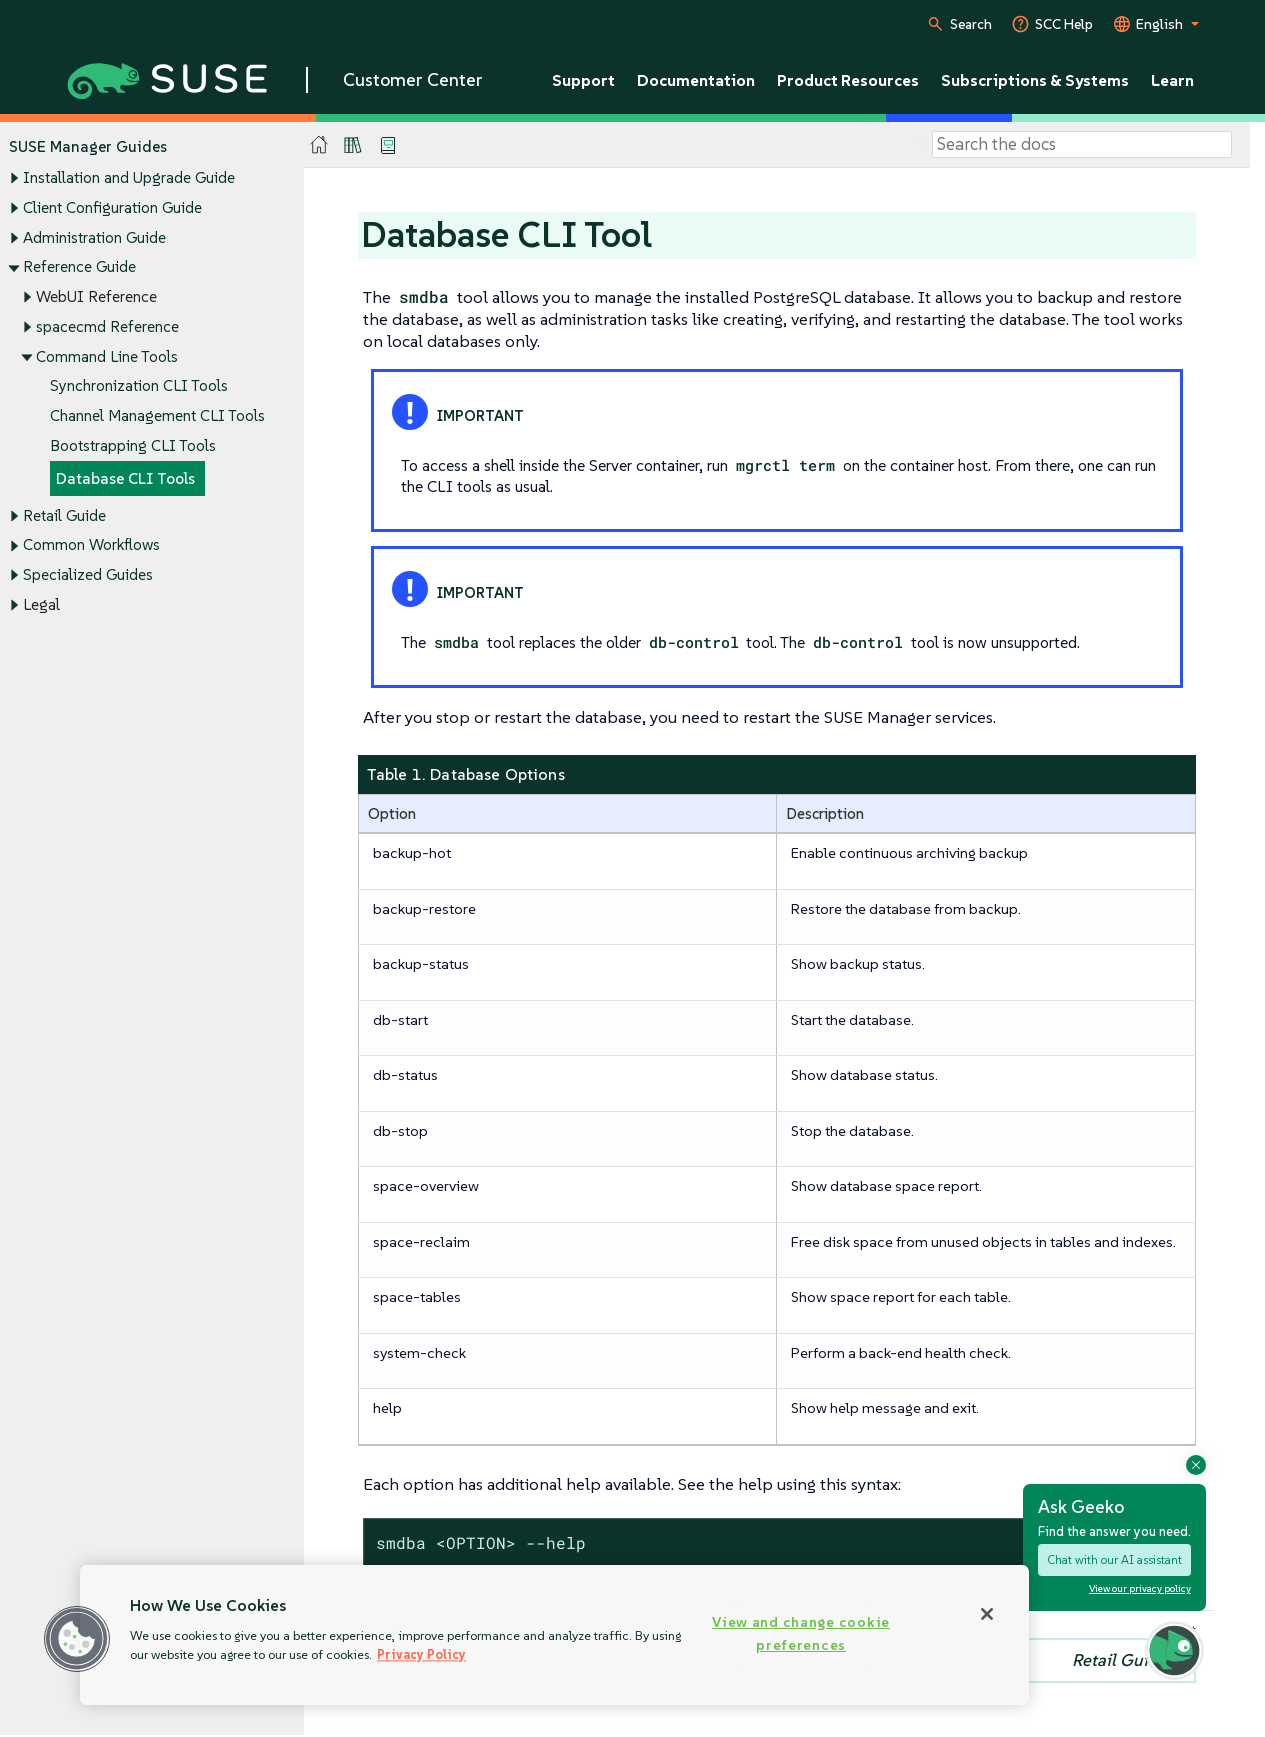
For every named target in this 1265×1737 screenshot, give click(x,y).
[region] (554, 1635)
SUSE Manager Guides (88, 146)
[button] (77, 1639)
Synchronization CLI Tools (139, 386)
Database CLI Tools (125, 478)
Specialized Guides (88, 574)
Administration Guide (94, 237)
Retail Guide (64, 515)
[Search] (1082, 145)
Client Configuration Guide (112, 207)
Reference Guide (79, 267)
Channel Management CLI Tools (157, 415)
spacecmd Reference (107, 326)
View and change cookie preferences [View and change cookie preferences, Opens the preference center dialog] (801, 1633)
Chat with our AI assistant (1114, 1559)
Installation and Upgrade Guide (129, 178)
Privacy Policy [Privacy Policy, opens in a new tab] (421, 1654)
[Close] (987, 1614)
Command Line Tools (107, 356)
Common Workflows (91, 545)
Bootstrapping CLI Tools (133, 445)
